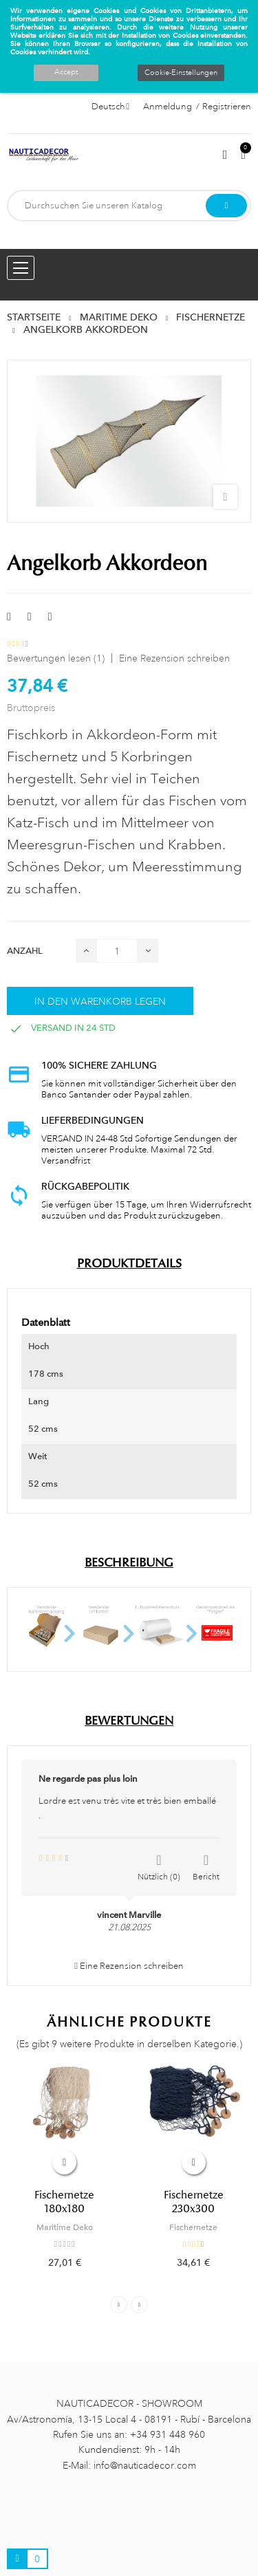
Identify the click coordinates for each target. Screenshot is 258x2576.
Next (139, 2304)
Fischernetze (193, 2227)
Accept (66, 72)
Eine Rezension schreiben (174, 658)
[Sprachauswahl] (110, 106)
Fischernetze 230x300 (194, 2202)
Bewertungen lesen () (56, 658)
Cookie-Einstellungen (180, 73)
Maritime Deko (64, 2227)
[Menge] (117, 951)
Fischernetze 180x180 (64, 2202)
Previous (118, 2304)
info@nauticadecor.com (145, 2465)
